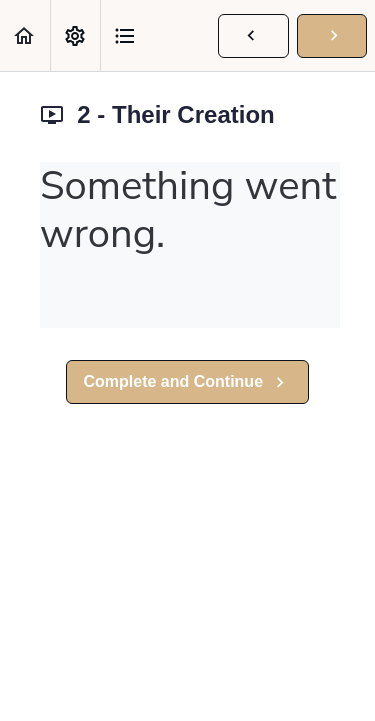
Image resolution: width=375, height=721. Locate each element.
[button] (25, 35)
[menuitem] (75, 35)
